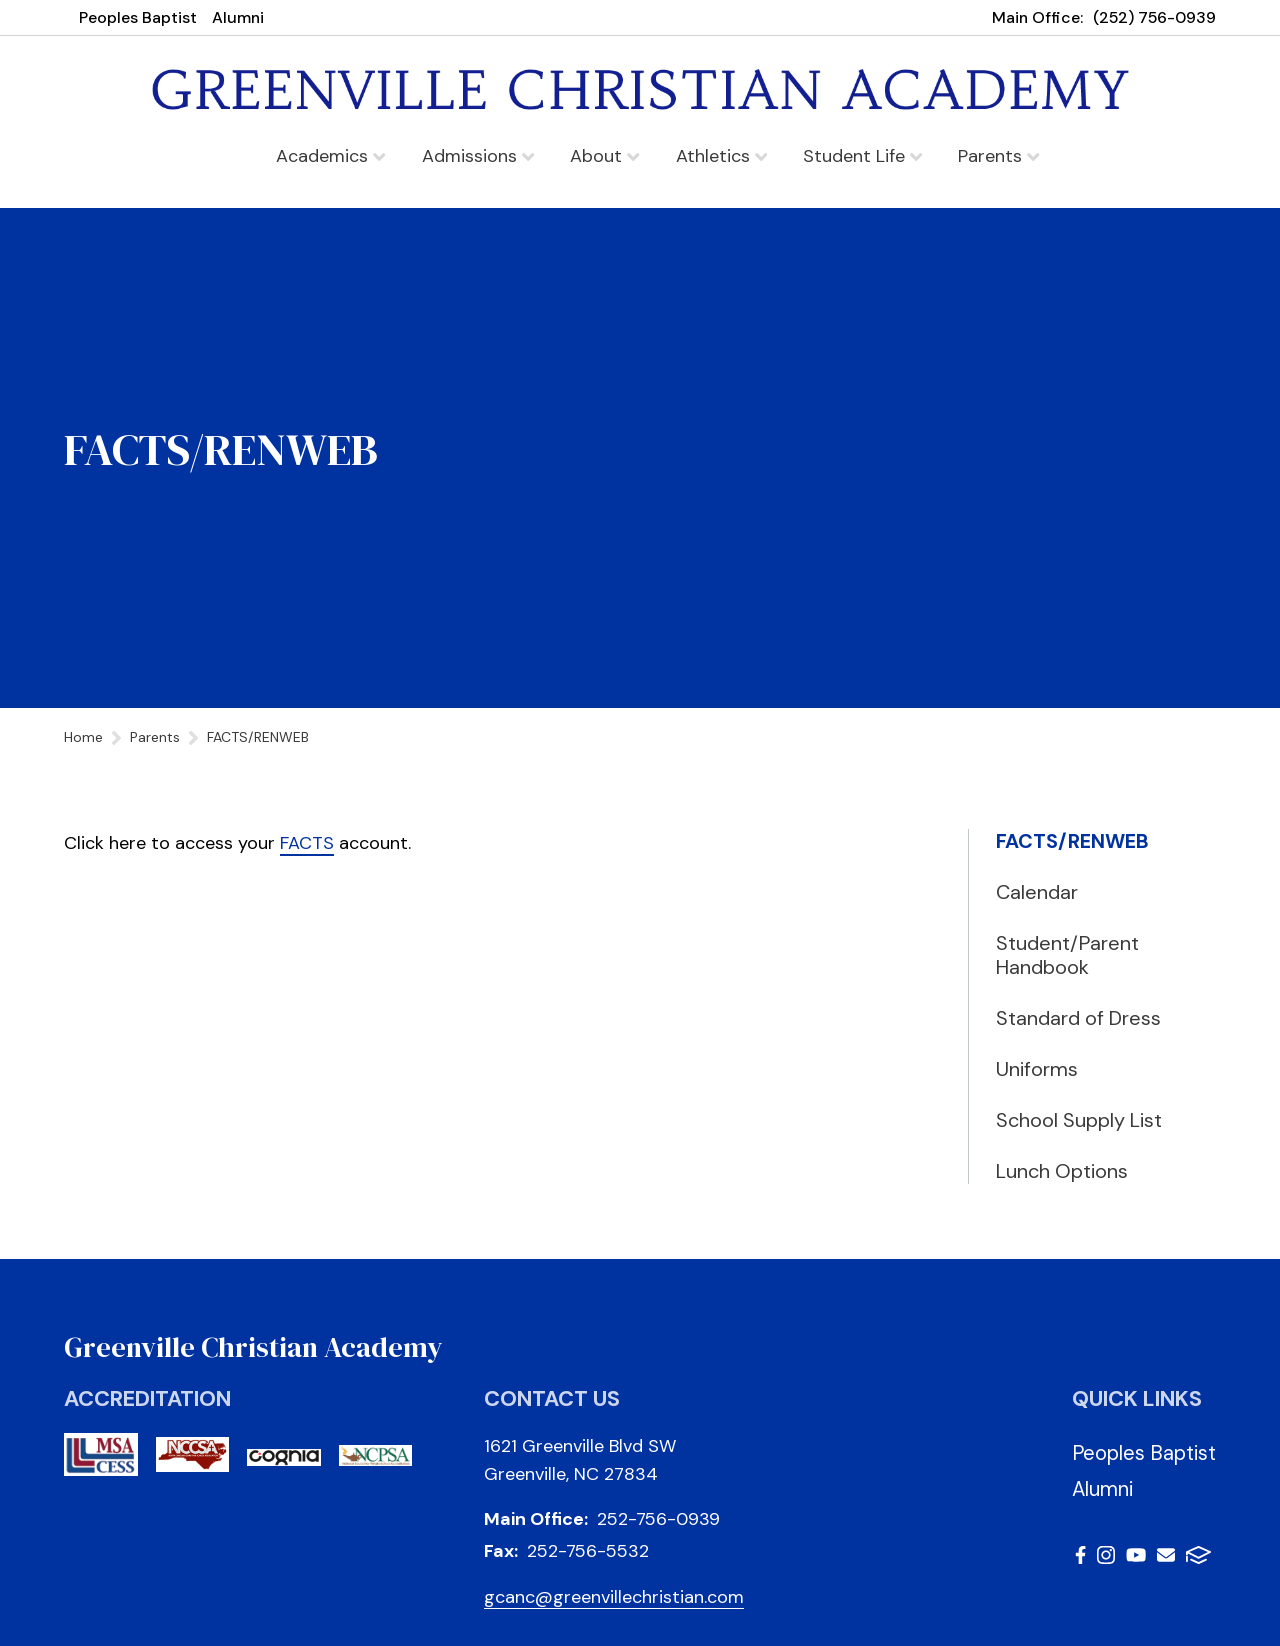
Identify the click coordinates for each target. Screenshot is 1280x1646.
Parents (998, 156)
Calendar (1037, 892)
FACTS (307, 843)
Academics (330, 156)
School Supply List (1079, 1120)
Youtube (1136, 1555)
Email (1166, 1555)
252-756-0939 (658, 1519)
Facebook (1080, 1555)
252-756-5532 (588, 1551)
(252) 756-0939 (1154, 17)
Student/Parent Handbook (1067, 955)
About (604, 156)
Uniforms (1037, 1069)
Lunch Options (1062, 1171)
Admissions (478, 156)
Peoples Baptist (138, 17)
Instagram (1106, 1555)
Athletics (721, 156)
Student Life (862, 156)
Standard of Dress (1078, 1018)
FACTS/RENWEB (1072, 841)
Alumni (238, 17)
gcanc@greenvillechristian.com (614, 1597)
